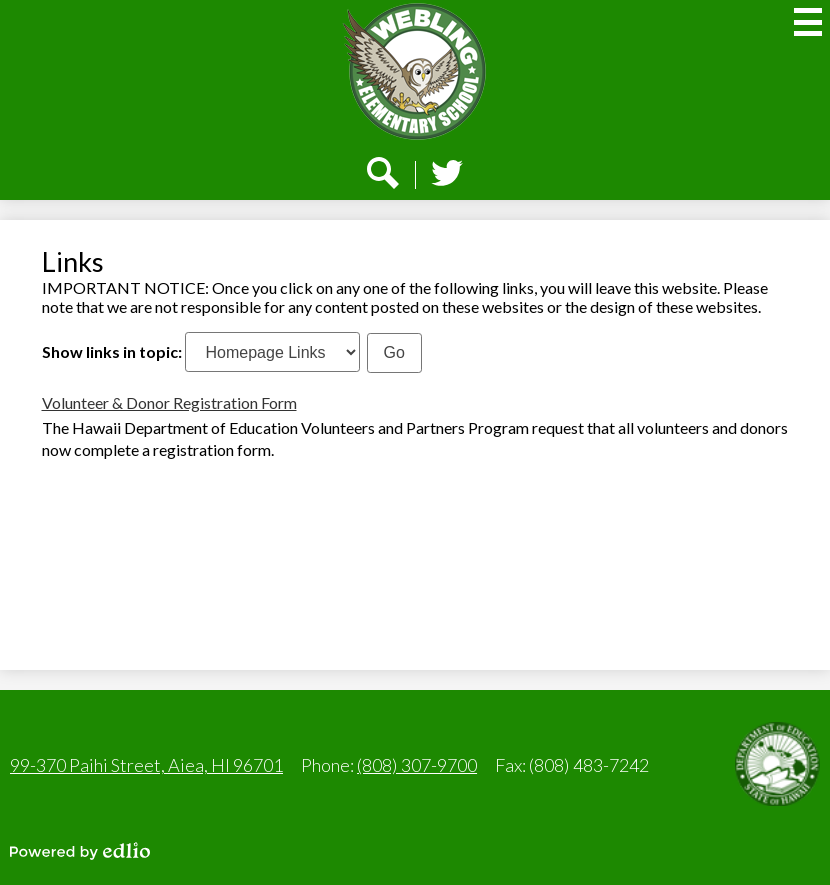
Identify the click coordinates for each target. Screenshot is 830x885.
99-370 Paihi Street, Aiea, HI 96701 (146, 765)
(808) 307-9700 (417, 765)
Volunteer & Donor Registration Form (169, 402)
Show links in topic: (112, 351)
